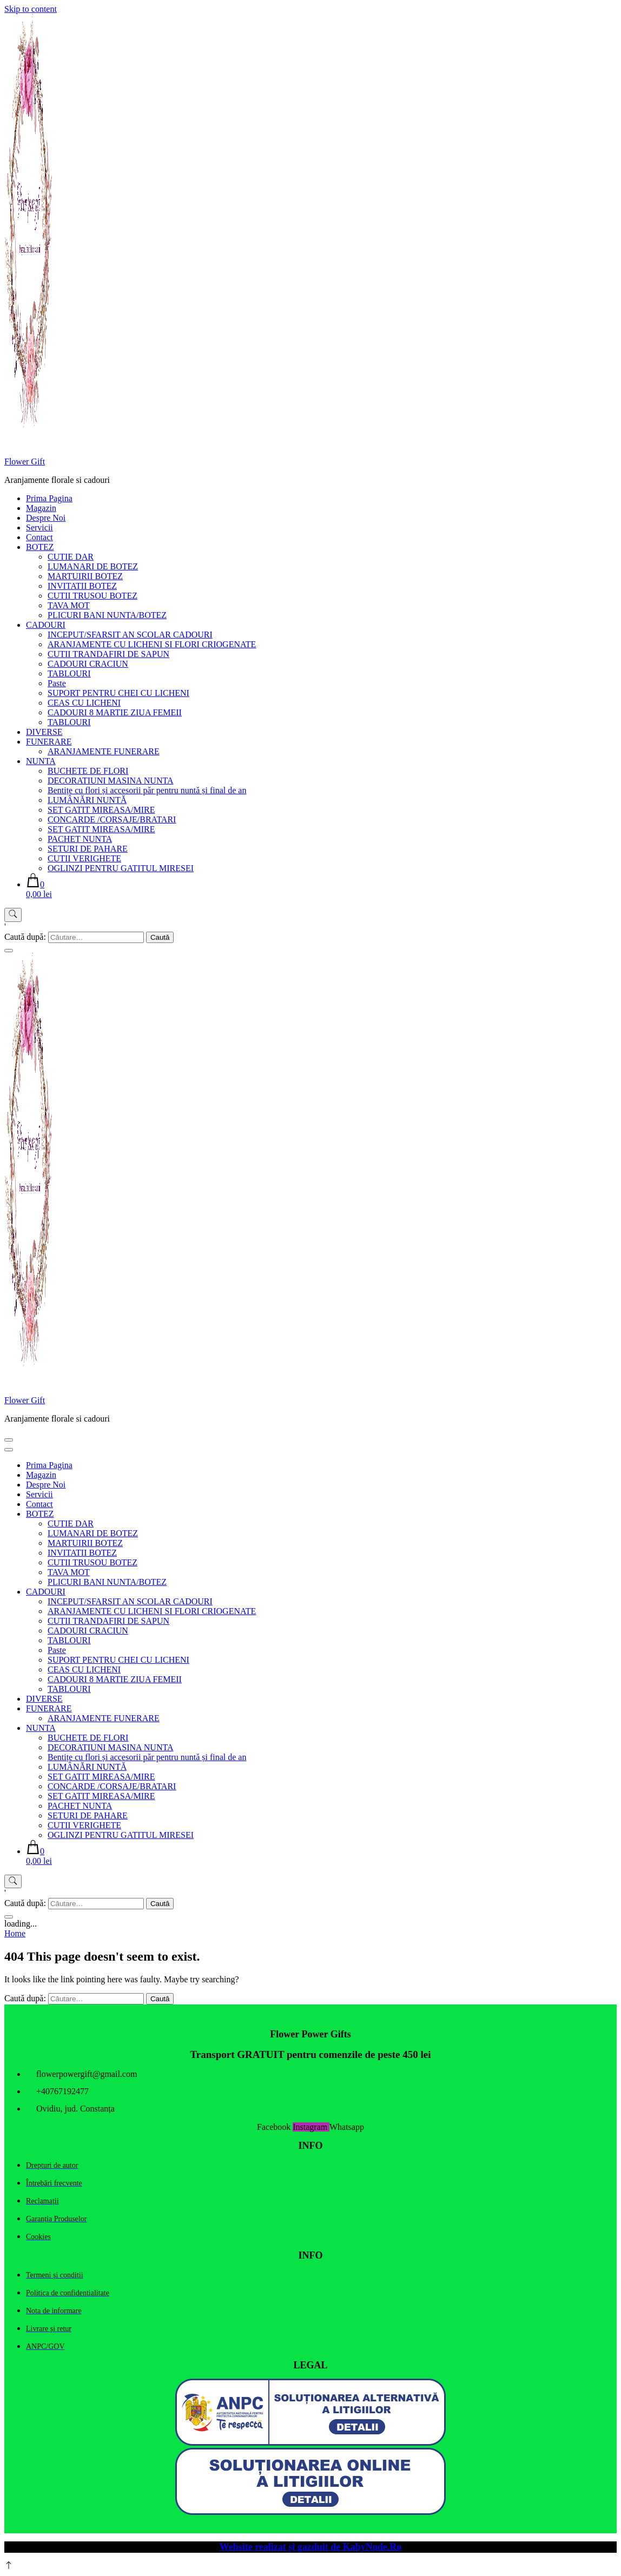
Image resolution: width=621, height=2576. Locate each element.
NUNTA (41, 761)
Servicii (39, 527)
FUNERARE (48, 741)
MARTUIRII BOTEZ (85, 576)
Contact (39, 537)
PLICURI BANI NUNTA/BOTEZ (107, 615)
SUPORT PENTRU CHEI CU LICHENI (118, 693)
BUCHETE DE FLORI (88, 770)
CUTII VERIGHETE (84, 858)
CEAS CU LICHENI (84, 702)
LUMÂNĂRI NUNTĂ (87, 800)
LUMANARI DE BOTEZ (93, 566)
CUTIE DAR (71, 556)
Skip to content (30, 9)
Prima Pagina (49, 498)
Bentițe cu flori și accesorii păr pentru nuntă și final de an (147, 790)
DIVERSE (44, 731)
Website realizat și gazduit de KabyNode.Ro (311, 2546)
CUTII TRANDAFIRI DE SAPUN (108, 654)
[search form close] (8, 950)
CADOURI (45, 624)
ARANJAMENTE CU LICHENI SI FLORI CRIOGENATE (152, 644)
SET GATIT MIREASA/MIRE (101, 809)
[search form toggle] (13, 915)
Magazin (41, 508)
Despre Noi (45, 517)
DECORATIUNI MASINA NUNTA (111, 780)
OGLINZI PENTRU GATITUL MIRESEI (121, 868)
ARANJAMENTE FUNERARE (104, 751)
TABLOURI (69, 673)
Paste (57, 683)
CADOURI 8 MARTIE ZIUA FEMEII (115, 712)
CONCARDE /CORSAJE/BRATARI (112, 819)
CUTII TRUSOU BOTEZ (92, 595)
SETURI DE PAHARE (88, 848)
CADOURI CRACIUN (88, 663)
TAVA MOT (69, 605)
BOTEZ (40, 547)
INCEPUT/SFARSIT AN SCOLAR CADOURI (130, 634)
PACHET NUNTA (80, 839)
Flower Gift (24, 461)
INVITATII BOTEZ (82, 585)
